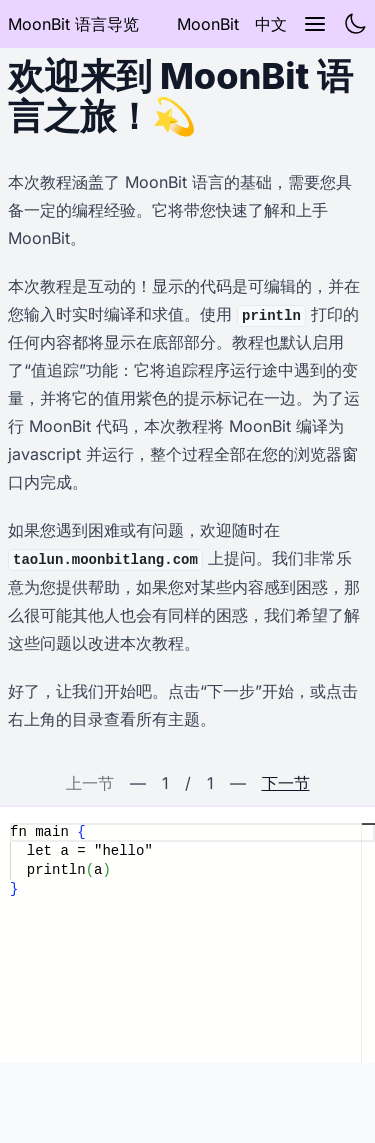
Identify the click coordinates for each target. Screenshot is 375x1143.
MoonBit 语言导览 (73, 24)
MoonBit (208, 24)
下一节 (286, 783)
